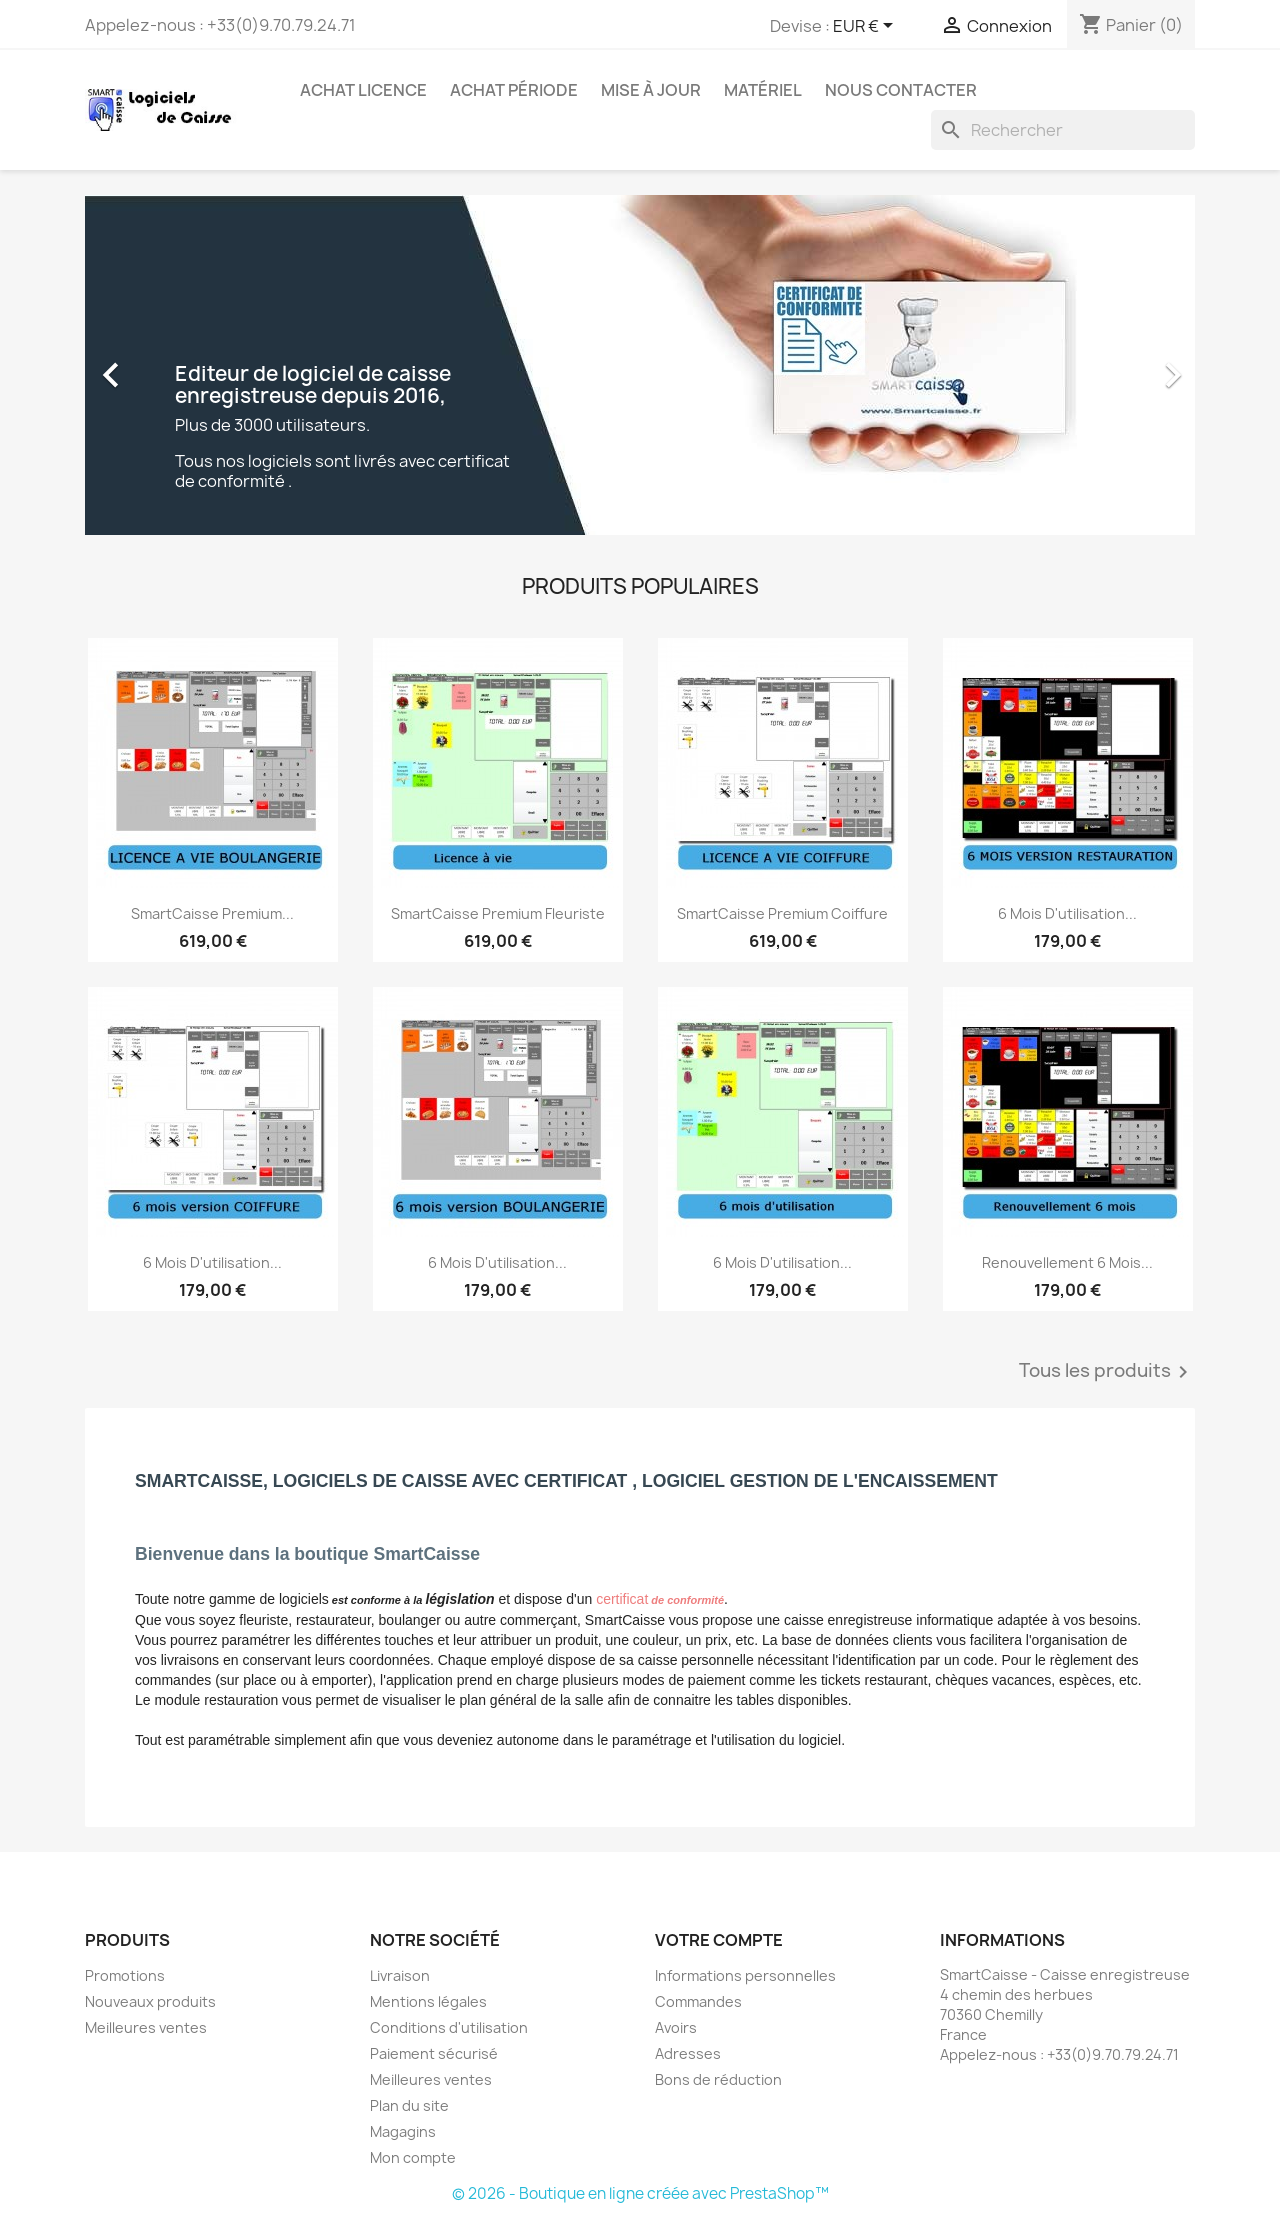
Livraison (400, 1975)
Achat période (514, 90)
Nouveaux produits (150, 2001)
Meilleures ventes (146, 2027)
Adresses (688, 2053)
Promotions (125, 1975)
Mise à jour (651, 90)
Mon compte (413, 2157)
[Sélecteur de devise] (866, 27)
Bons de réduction (718, 2079)
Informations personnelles (745, 1975)
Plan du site (409, 2105)
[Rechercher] (1063, 130)
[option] (640, 365)
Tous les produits (1107, 1372)
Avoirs (676, 2027)
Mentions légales (428, 2001)
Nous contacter (901, 90)
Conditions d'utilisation (449, 2027)
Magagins (403, 2131)
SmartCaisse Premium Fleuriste (498, 913)
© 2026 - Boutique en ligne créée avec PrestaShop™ (640, 2193)
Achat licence (363, 90)
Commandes (698, 2001)
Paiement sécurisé (434, 2053)
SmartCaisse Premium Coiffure (782, 913)
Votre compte (719, 1940)
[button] (168, 365)
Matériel (763, 90)
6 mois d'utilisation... (1067, 913)
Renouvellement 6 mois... (1067, 1262)
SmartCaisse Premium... (212, 913)
